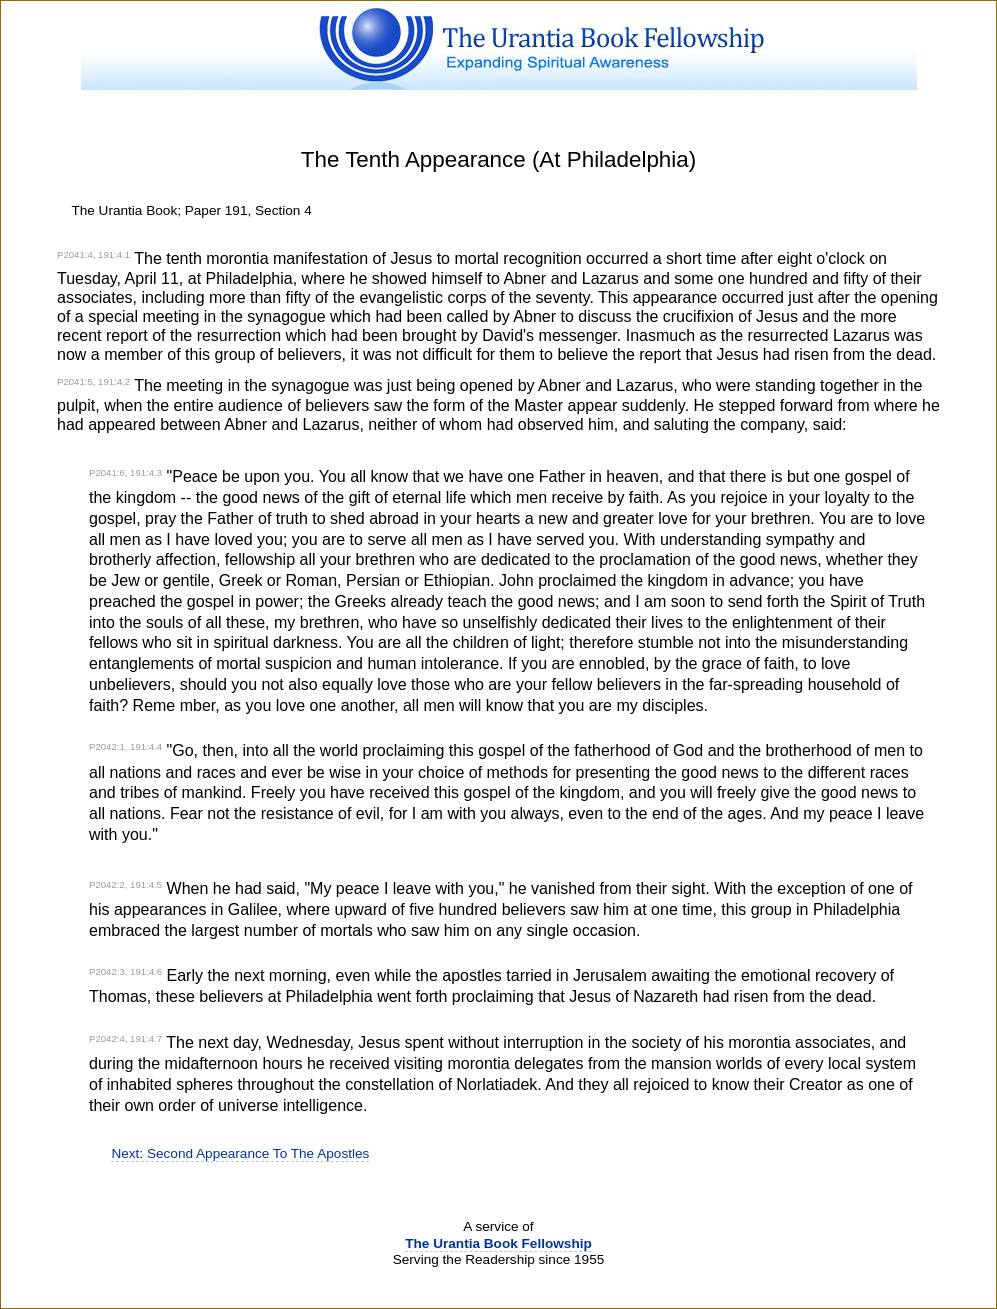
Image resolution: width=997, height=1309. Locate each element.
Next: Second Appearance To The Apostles (240, 1153)
